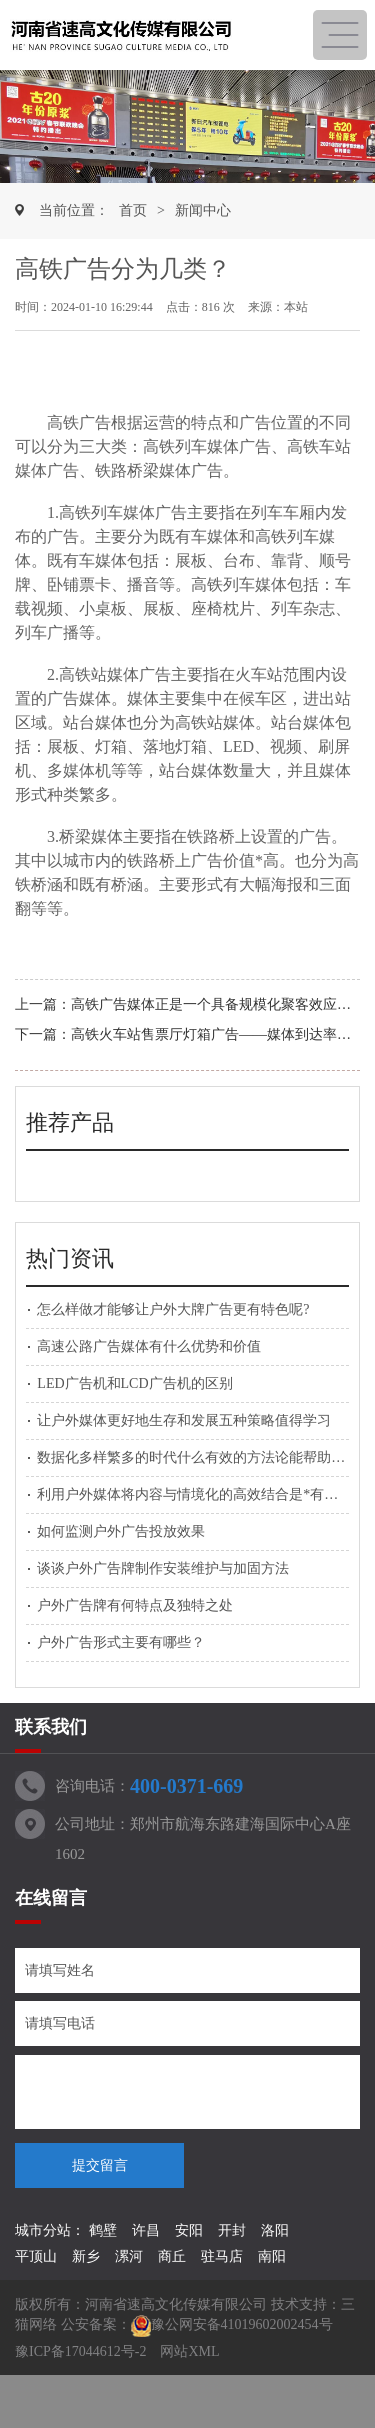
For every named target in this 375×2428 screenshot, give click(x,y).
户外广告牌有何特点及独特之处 (135, 1605)
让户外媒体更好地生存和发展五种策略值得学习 (184, 1420)
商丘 (172, 2256)
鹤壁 (103, 2230)
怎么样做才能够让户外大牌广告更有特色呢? (173, 1309)
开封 (232, 2230)
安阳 (189, 2230)
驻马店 (222, 2256)
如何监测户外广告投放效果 (121, 1531)
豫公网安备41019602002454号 (242, 2324)
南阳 (272, 2256)
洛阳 (275, 2230)
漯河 (129, 2256)
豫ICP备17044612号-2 (80, 2351)
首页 (133, 210)
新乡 (86, 2256)
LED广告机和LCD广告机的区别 (134, 1383)
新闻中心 (203, 210)
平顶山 (36, 2256)
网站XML (189, 2351)
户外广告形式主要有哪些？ (121, 1642)
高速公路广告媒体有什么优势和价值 (149, 1346)
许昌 (146, 2230)
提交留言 (100, 2165)
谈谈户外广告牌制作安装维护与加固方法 (163, 1568)
